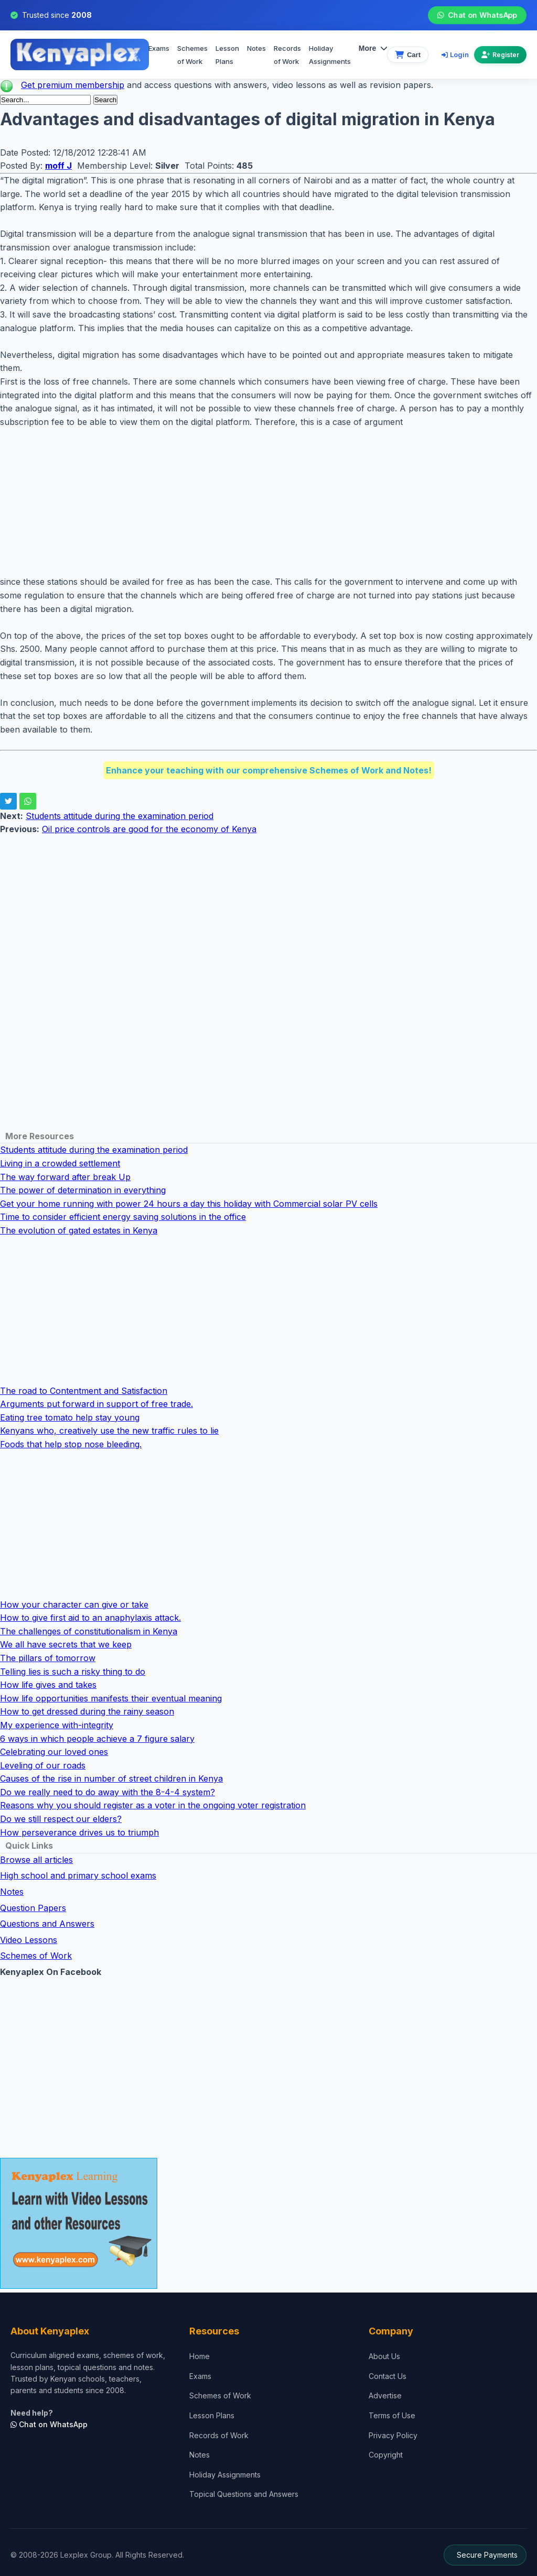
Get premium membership (72, 85)
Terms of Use (392, 2415)
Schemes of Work (192, 55)
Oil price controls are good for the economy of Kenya (149, 829)
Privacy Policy (393, 2435)
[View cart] (407, 55)
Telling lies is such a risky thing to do (72, 1671)
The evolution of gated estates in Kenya (78, 1230)
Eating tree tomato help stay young (69, 1417)
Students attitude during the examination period (119, 816)
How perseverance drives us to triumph (79, 1832)
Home (199, 2356)
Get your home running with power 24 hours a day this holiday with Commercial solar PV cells (189, 1203)
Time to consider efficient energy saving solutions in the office (123, 1216)
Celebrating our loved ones (54, 1752)
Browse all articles (36, 1859)
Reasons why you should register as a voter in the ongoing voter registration (153, 1805)
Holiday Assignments (225, 2474)
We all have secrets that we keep (66, 1644)
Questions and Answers (47, 1923)
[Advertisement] (268, 502)
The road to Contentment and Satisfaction (83, 1390)
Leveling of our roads (42, 1765)
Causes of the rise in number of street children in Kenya (111, 1778)
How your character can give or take (74, 1604)
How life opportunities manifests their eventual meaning (111, 1698)
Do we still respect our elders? (61, 1819)
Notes (256, 48)
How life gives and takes (48, 1684)
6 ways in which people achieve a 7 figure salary (97, 1738)
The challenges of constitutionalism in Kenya (88, 1631)
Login (455, 54)
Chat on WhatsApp (477, 15)
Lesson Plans (227, 55)
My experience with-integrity (56, 1725)
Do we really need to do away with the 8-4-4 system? (107, 1792)
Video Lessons (28, 1940)
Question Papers (33, 1908)
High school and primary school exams (78, 1875)
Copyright (386, 2454)
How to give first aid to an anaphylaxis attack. (90, 1617)
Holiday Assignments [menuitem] (330, 55)
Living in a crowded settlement (60, 1163)
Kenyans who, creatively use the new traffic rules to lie (109, 1430)
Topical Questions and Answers (243, 2494)
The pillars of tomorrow (47, 1658)
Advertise (385, 2395)
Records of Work (287, 55)
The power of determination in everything (83, 1190)
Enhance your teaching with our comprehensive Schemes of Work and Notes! (269, 770)
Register (500, 55)
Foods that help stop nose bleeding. (71, 1444)
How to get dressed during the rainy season (87, 1711)
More (373, 48)
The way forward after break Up (65, 1177)
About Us (384, 2356)
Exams (158, 48)
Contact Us (387, 2376)
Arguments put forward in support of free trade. (96, 1404)
